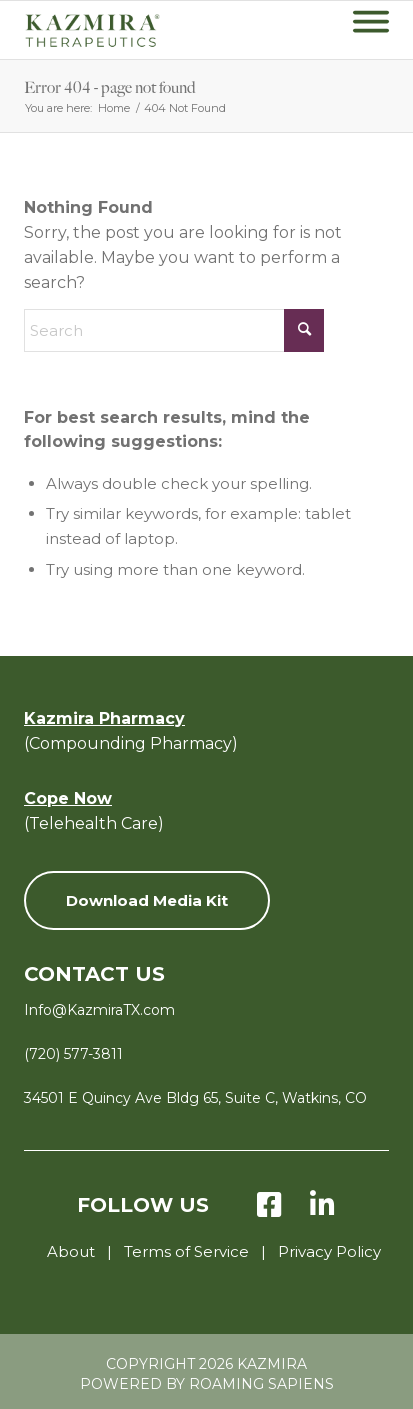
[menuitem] (371, 30)
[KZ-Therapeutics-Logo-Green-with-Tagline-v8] (124, 30)
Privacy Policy (329, 1251)
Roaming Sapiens (261, 1384)
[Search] (174, 330)
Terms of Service (186, 1251)
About (71, 1251)
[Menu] (371, 30)
